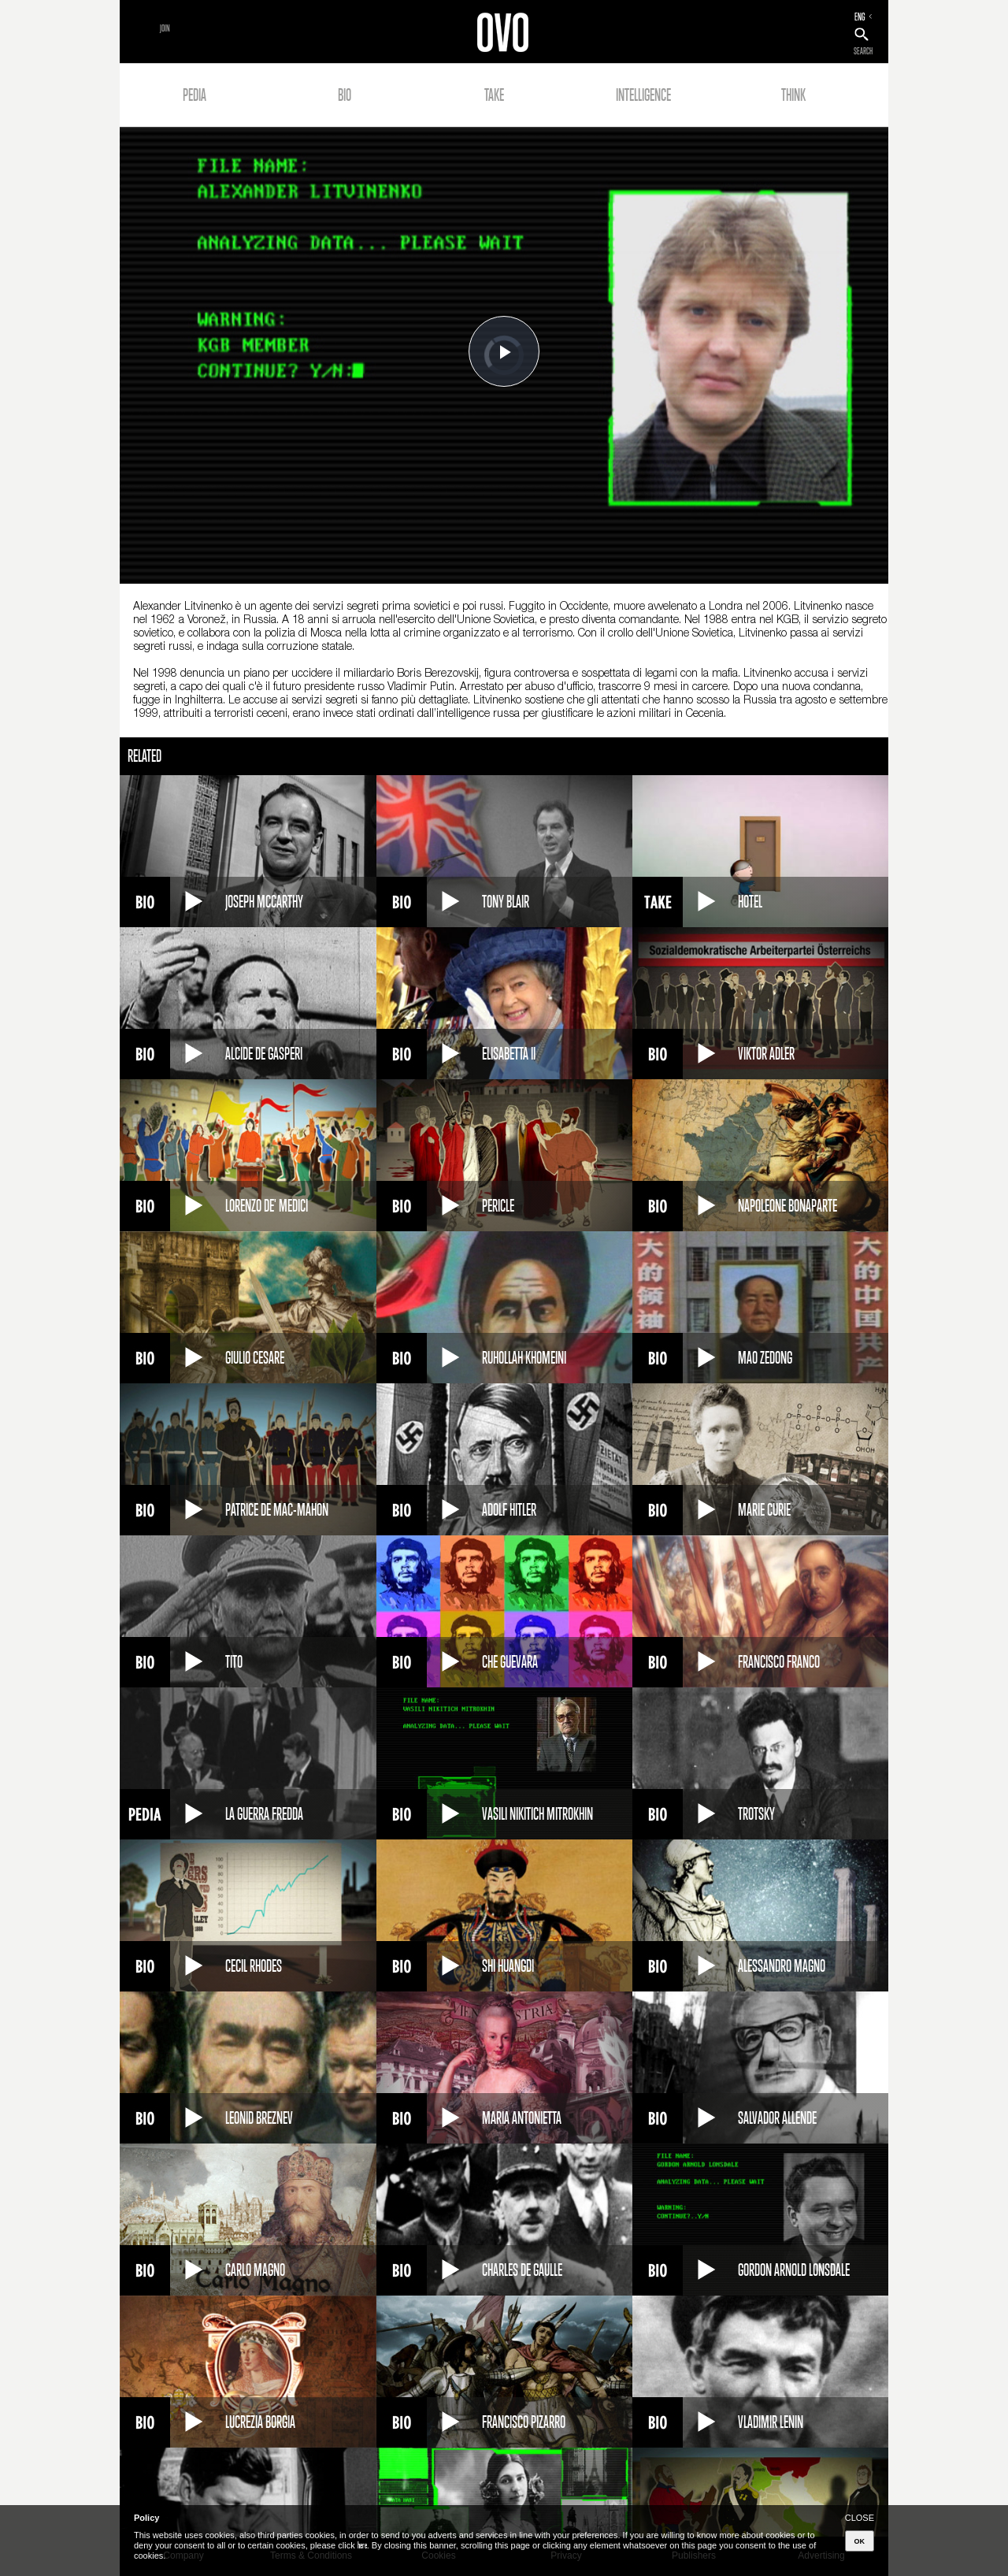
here (362, 2545)
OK (859, 2541)
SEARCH (863, 51)
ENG (859, 16)
